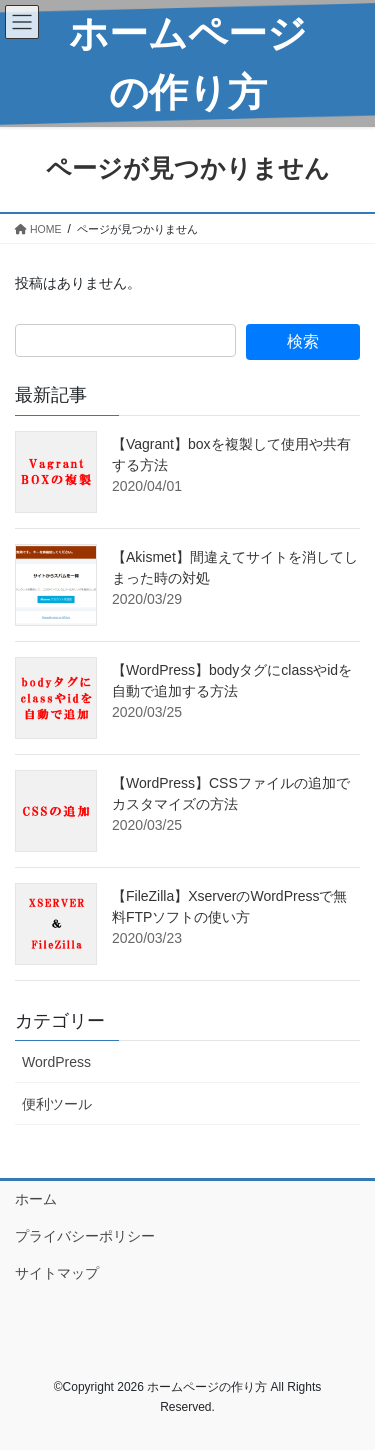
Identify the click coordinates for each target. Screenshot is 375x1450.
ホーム (36, 1199)
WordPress (56, 1062)
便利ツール (57, 1104)
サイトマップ (57, 1273)
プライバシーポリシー (85, 1236)
